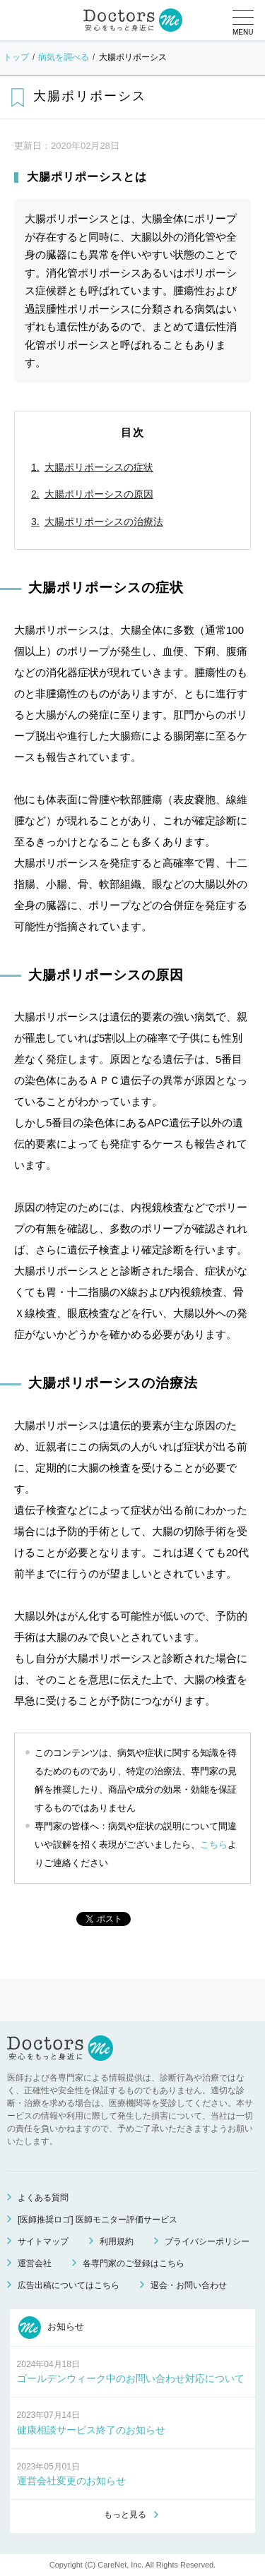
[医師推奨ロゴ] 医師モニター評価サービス (97, 2220)
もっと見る (125, 2515)
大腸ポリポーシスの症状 (99, 467)
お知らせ (51, 2327)
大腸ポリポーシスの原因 (99, 494)
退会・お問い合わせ (189, 2285)
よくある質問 (43, 2198)
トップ (16, 57)
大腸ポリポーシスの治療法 (104, 521)
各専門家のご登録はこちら (133, 2263)
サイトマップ (43, 2241)
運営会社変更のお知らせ (71, 2480)
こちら (214, 1844)
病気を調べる (63, 57)
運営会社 (35, 2263)
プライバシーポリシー (207, 2241)
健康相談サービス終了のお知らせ (91, 2430)
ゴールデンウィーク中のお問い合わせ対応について (131, 2378)
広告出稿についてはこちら (68, 2285)
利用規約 (117, 2241)
